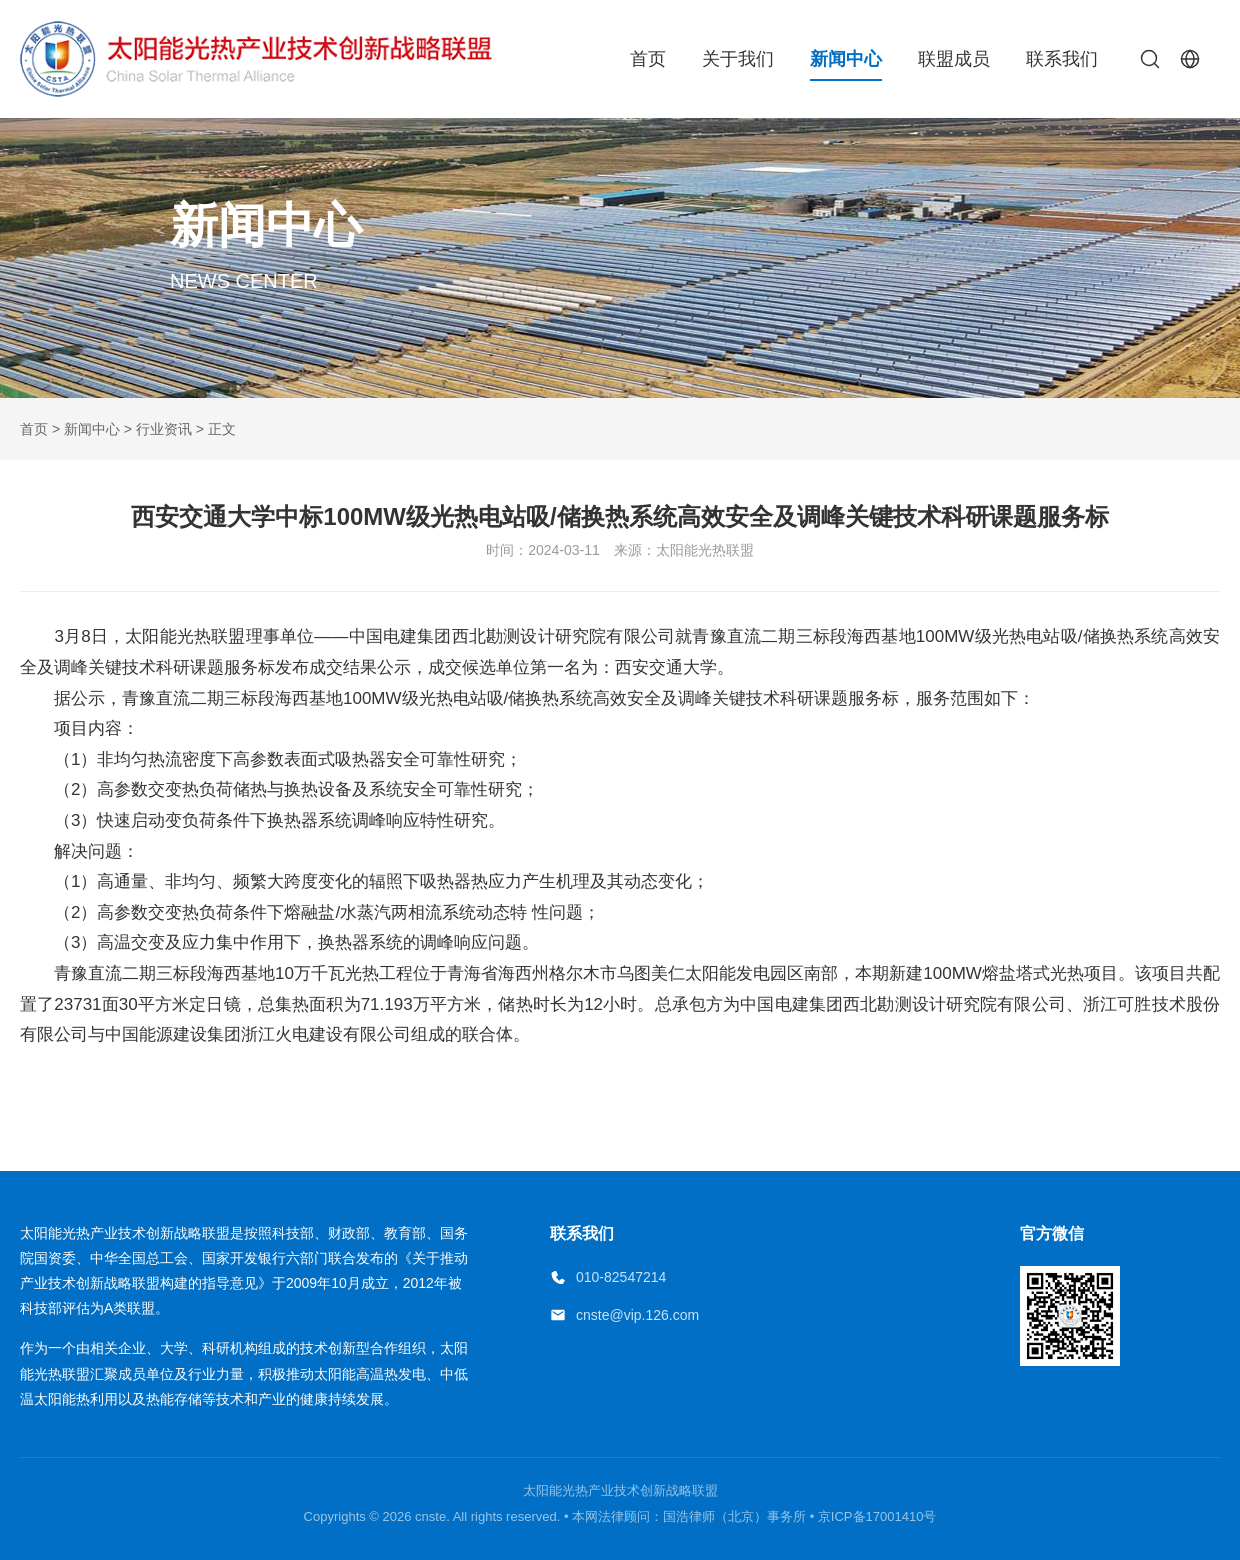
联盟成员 (954, 59)
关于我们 (738, 59)
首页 (648, 59)
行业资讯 (164, 429)
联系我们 (1062, 59)
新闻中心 (846, 59)
